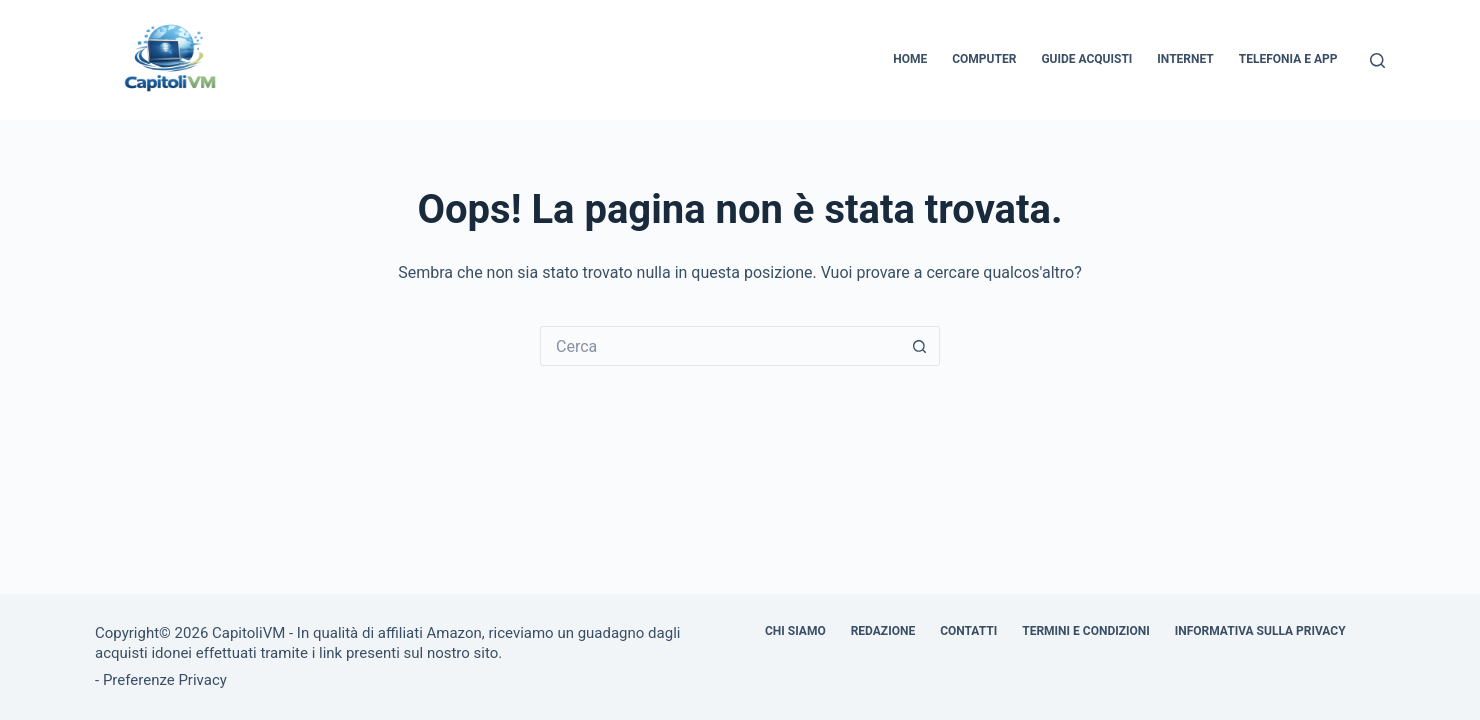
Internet (1185, 59)
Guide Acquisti (1086, 59)
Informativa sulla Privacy (1260, 631)
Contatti (968, 631)
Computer (984, 59)
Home (910, 59)
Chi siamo (795, 631)
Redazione (883, 631)
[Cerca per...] (720, 346)
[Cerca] (1377, 60)
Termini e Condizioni (1086, 631)
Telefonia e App (1288, 59)
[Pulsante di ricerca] (920, 346)
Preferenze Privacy (165, 680)
